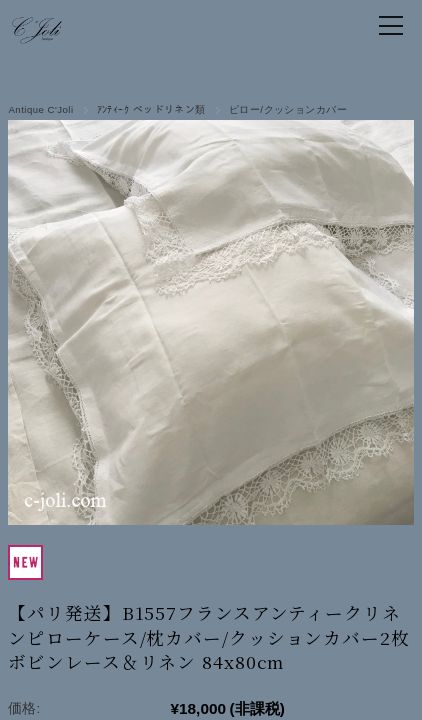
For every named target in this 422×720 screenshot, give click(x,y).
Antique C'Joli (40, 109)
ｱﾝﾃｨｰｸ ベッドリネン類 (151, 109)
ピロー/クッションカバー (288, 109)
